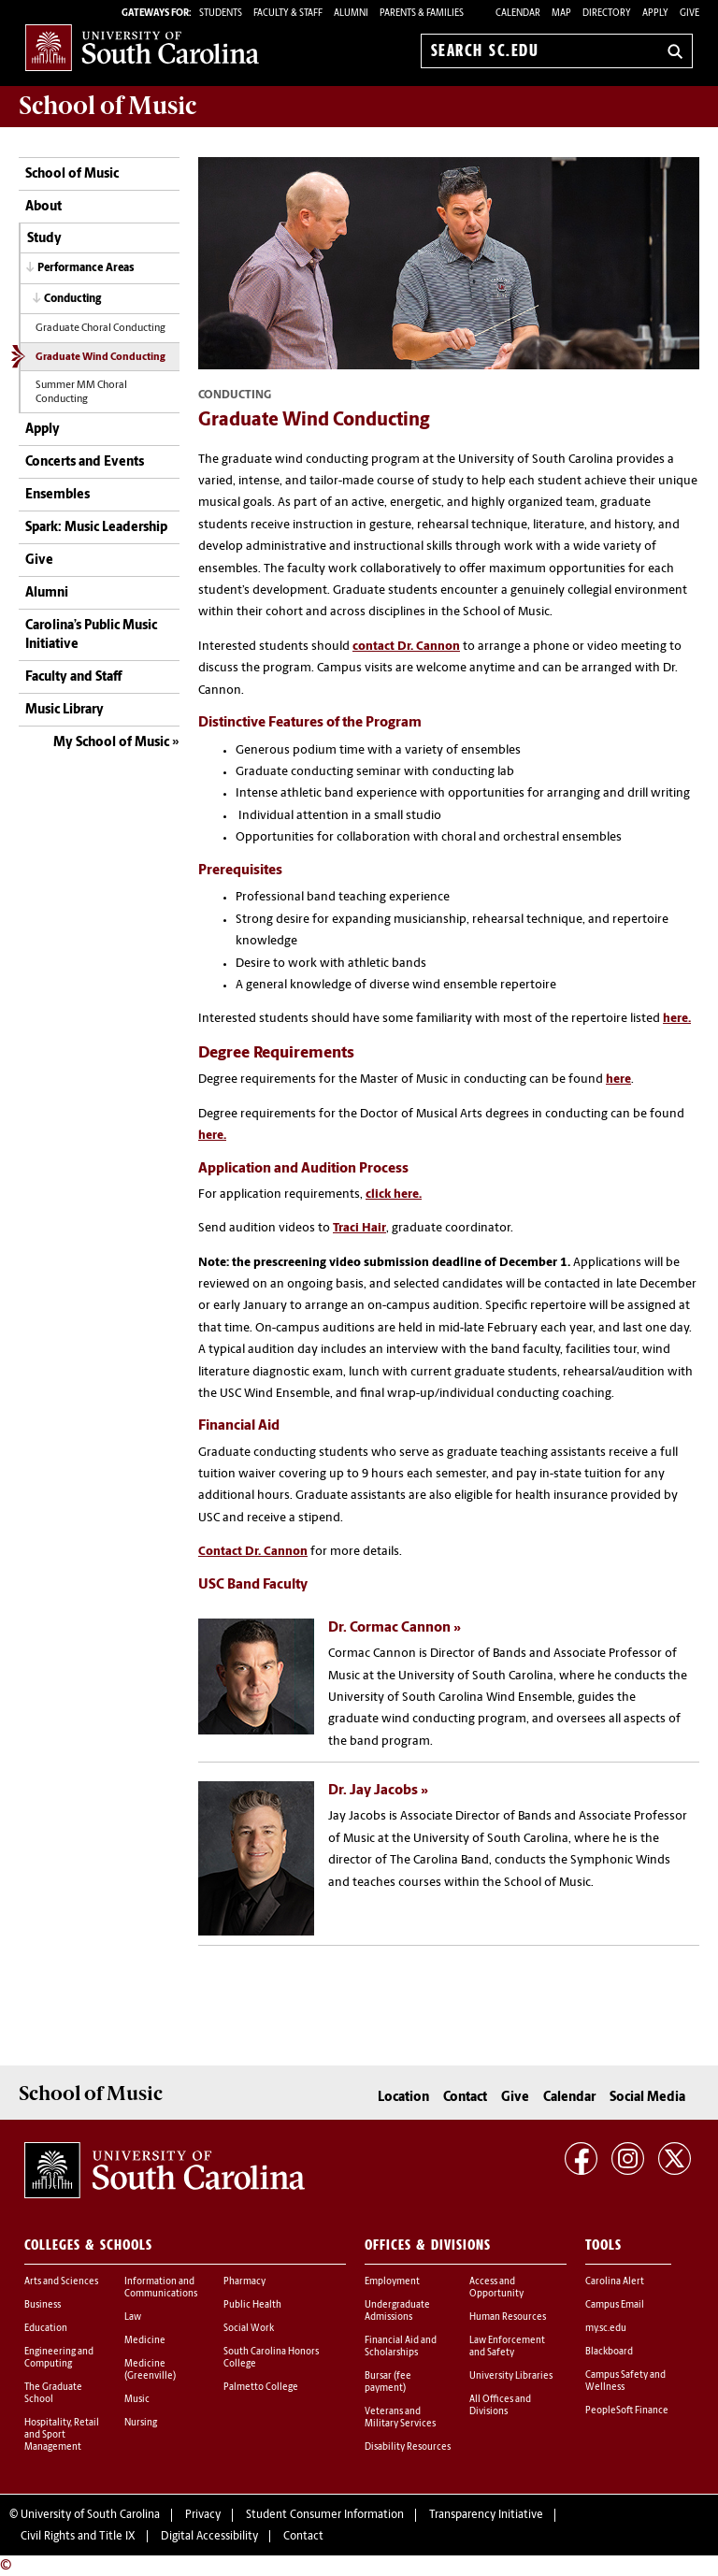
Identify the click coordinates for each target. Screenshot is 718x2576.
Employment (392, 2282)
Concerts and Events (84, 462)
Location (403, 2098)
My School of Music (111, 743)
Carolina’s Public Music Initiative (91, 635)
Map (561, 13)
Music (137, 2400)
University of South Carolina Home (142, 47)
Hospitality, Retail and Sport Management (61, 2435)
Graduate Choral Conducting (100, 329)
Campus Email (614, 2305)
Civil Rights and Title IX (78, 2536)
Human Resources (507, 2317)
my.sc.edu (605, 2329)
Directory (606, 13)
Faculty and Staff (73, 677)
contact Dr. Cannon (406, 646)
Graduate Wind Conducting (100, 358)
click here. (394, 1194)
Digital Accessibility (209, 2536)
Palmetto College (260, 2387)
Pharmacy (244, 2282)
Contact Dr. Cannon (253, 1552)
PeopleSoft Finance (626, 2411)
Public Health (252, 2305)
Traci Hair (359, 1228)
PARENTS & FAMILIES (422, 13)
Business (42, 2305)
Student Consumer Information (325, 2515)
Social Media (647, 2098)
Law (132, 2317)
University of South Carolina (90, 2515)
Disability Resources (408, 2447)
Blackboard (609, 2352)
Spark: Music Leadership (96, 528)
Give (689, 13)
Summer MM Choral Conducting (81, 393)
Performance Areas (86, 268)
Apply (655, 13)
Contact (465, 2098)
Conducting (72, 299)
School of (107, 106)
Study (44, 239)
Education (45, 2329)
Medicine (144, 2341)
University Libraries (511, 2376)
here (618, 1079)
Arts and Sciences (61, 2282)
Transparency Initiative (486, 2515)
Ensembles (57, 495)
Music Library (64, 710)
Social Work (248, 2329)
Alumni (46, 593)
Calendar (517, 13)
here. (677, 1019)
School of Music (72, 174)
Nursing (140, 2423)
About (43, 207)
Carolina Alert (614, 2282)
